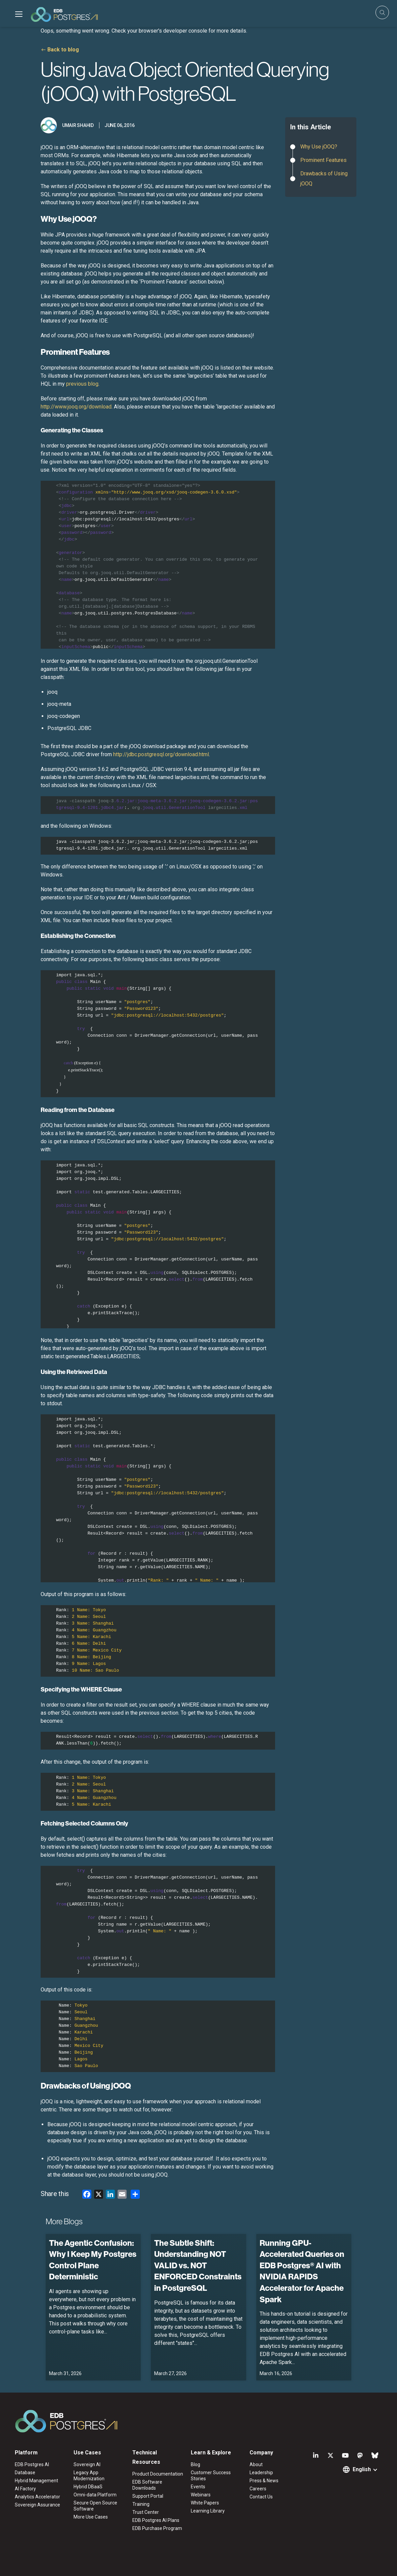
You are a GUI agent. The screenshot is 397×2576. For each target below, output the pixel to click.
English (362, 2469)
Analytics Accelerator (37, 2496)
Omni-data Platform (95, 2494)
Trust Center (145, 2512)
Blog (195, 2464)
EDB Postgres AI (32, 2464)
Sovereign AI (87, 2464)
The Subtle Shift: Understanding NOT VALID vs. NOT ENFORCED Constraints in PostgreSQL (197, 2265)
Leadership (261, 2472)
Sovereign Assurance (37, 2504)
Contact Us (261, 2496)
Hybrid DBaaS (88, 2486)
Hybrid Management (36, 2480)
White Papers (205, 2502)
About (256, 2464)
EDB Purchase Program (157, 2528)
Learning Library (208, 2511)
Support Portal (147, 2496)
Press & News (264, 2480)
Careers (258, 2488)
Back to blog (63, 49)
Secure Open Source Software (95, 2505)
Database (25, 2472)
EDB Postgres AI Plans (155, 2520)
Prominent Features (323, 160)
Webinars (201, 2494)
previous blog (82, 384)
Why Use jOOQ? (318, 146)
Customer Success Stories (211, 2475)
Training (140, 2504)
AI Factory (25, 2488)
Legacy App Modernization (89, 2475)
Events (198, 2486)
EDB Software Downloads (147, 2485)
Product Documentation (157, 2474)
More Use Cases (91, 2517)
